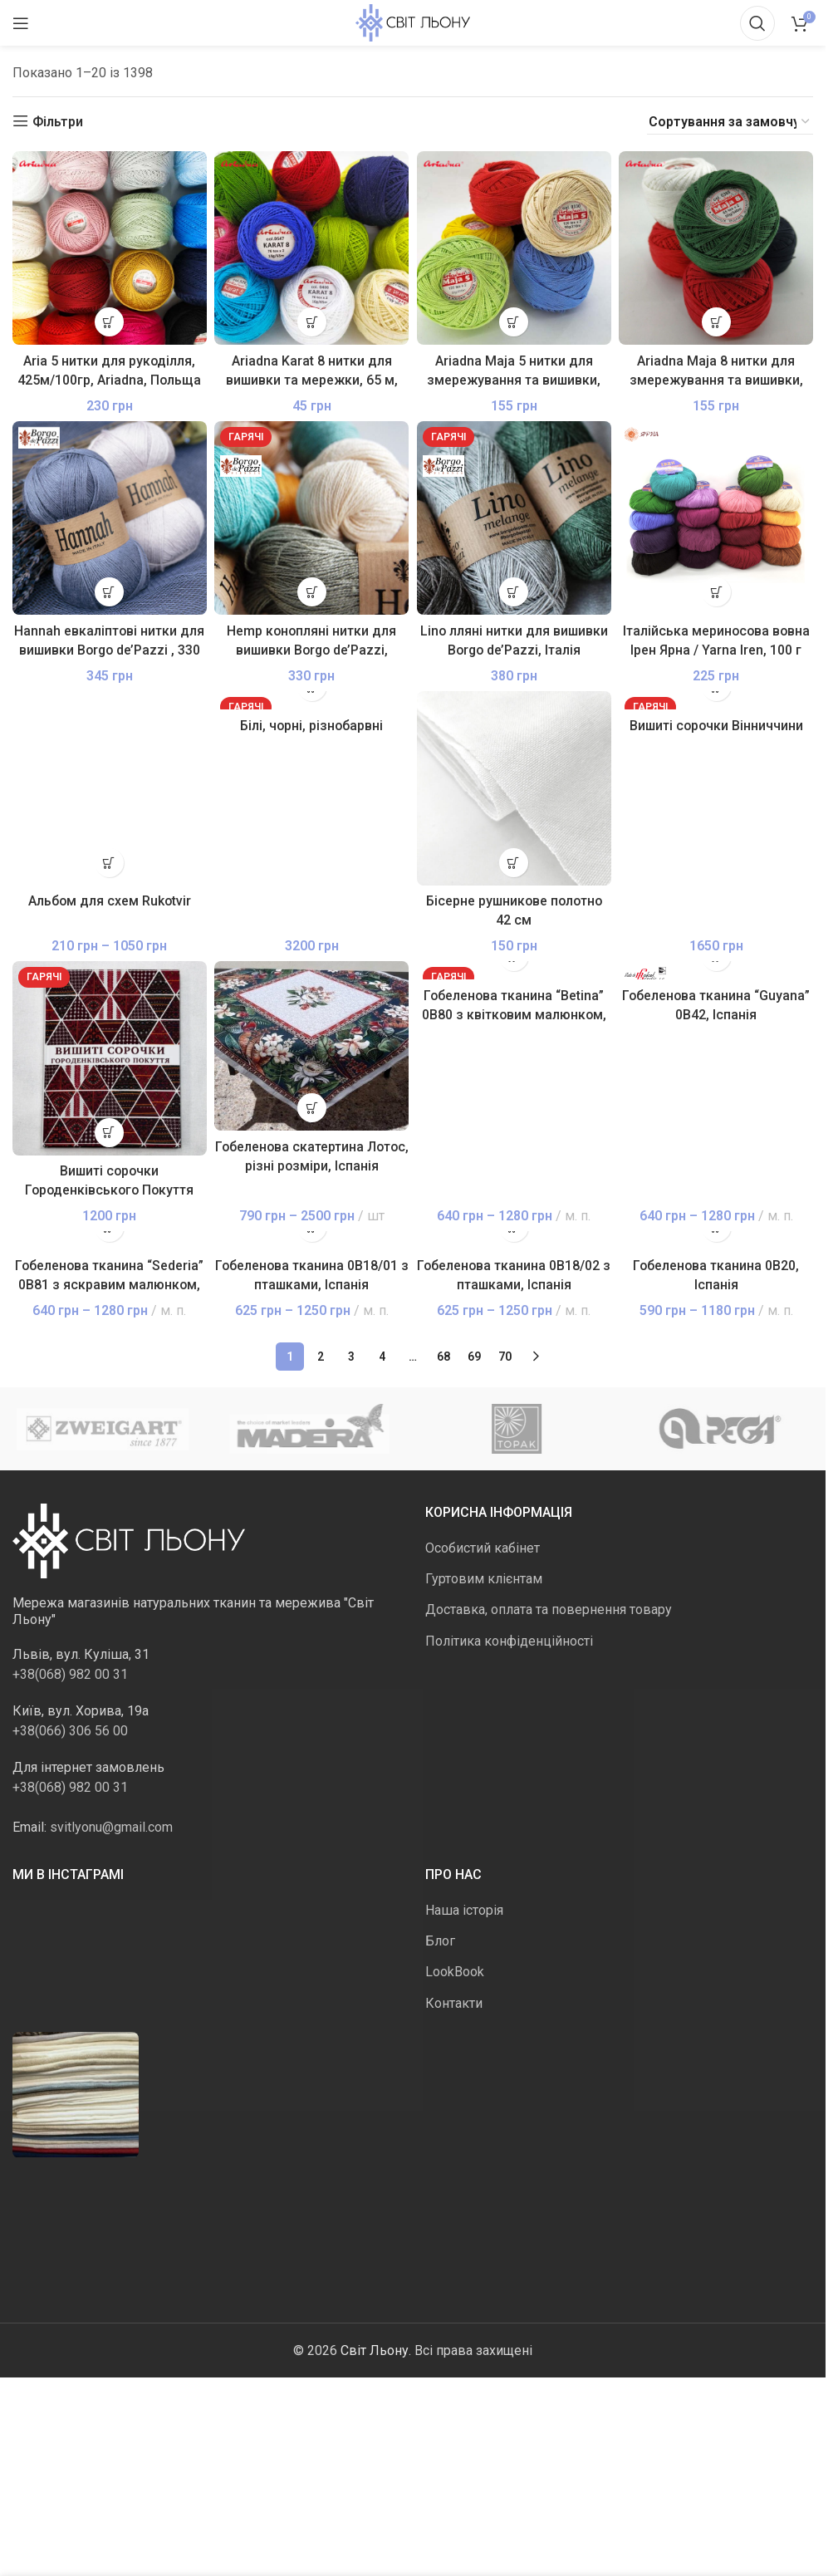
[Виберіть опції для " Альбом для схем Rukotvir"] (109, 862)
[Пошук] (757, 23)
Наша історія (464, 1910)
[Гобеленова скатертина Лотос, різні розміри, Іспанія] (312, 1046)
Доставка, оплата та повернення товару (548, 1610)
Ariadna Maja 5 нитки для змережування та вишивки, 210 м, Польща (513, 379)
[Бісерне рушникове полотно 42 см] (514, 788)
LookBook (454, 1972)
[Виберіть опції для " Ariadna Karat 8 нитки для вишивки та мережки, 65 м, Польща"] (311, 321)
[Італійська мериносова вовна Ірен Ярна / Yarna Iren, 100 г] (717, 518)
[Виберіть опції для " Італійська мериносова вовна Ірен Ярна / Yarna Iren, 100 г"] (716, 591)
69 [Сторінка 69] (474, 1357)
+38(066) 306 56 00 (70, 1731)
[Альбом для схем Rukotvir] (109, 788)
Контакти (454, 2003)
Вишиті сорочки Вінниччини (716, 726)
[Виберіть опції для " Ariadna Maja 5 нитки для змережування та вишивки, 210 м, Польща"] (513, 321)
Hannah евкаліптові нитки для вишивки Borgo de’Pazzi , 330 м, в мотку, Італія (109, 649)
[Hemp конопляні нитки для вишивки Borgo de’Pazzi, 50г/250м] (312, 518)
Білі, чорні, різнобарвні (311, 726)
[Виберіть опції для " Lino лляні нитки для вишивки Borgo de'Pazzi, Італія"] (513, 591)
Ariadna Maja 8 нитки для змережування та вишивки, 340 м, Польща (716, 379)
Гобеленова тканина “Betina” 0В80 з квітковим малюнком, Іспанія (514, 1015)
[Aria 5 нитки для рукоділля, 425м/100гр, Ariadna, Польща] (109, 248)
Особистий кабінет (482, 1548)
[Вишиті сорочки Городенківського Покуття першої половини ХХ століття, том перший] (109, 1058)
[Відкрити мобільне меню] (20, 23)
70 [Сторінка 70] (505, 1357)
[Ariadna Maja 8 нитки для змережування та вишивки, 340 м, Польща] (717, 248)
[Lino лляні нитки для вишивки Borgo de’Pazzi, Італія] (514, 518)
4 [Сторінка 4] (382, 1357)
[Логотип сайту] (412, 22)
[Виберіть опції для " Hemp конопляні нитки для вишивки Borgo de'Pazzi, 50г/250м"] (311, 591)
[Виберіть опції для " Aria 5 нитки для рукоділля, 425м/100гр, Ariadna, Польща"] (109, 321)
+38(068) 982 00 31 (70, 1675)
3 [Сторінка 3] (351, 1357)
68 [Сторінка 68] (443, 1357)
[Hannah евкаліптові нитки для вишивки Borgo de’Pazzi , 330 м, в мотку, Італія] (109, 518)
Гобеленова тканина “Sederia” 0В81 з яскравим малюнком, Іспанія (109, 1285)
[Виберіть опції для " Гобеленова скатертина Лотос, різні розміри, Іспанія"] (311, 1107)
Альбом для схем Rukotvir (109, 901)
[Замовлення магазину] (730, 122)
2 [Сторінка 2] (320, 1357)
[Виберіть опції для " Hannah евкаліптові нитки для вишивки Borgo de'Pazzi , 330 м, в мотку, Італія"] (109, 591)
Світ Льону (375, 2350)
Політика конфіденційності (509, 1641)
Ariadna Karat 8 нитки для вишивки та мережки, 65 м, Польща (312, 379)
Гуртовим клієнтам (483, 1579)
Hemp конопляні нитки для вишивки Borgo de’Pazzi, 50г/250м (311, 649)
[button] (513, 862)
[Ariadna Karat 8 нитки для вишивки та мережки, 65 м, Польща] (312, 248)
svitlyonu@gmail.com (111, 1828)
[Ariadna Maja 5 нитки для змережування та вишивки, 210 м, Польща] (514, 248)
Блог (440, 1942)
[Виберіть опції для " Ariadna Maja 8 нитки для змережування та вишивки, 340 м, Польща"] (716, 321)
